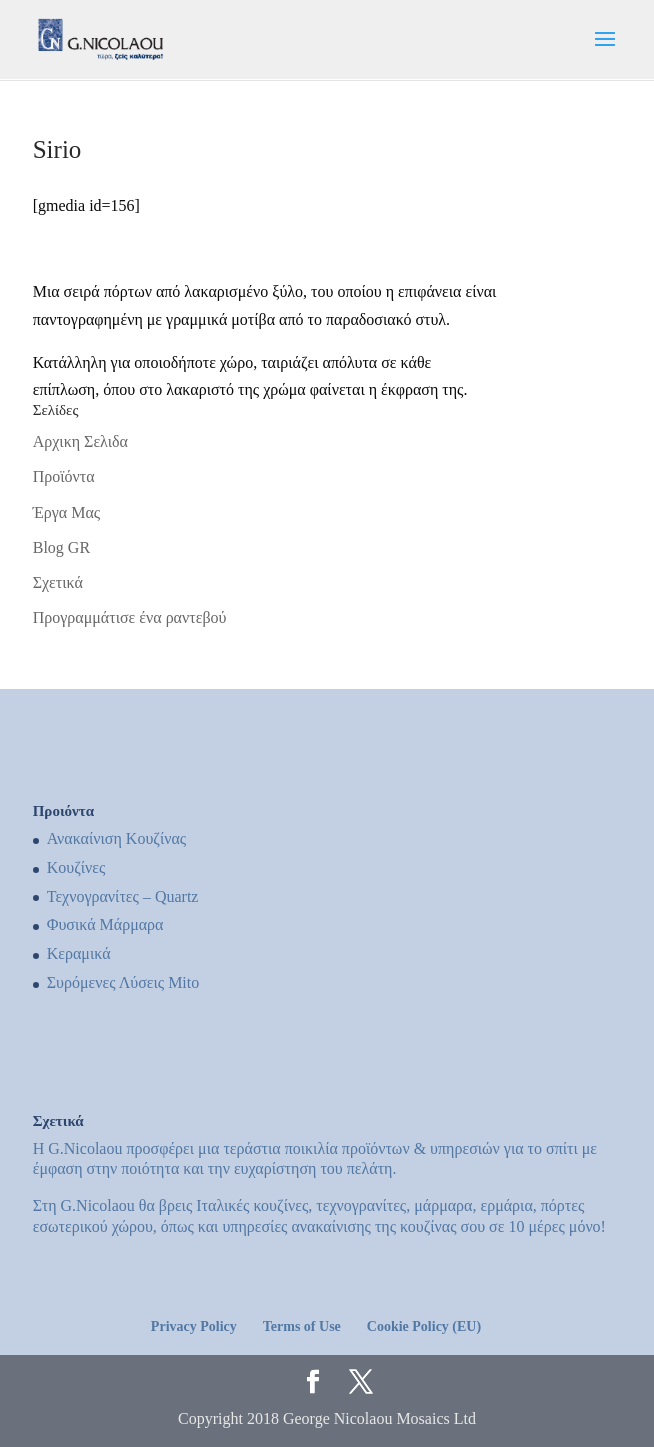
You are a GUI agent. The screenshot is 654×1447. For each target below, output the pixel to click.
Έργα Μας (66, 512)
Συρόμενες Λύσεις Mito (123, 982)
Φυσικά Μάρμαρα (105, 924)
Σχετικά (58, 582)
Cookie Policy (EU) (424, 1326)
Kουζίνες (76, 867)
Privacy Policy (194, 1326)
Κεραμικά (79, 953)
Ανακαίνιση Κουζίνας (116, 838)
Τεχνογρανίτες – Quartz (123, 896)
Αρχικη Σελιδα (80, 441)
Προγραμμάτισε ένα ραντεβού (130, 617)
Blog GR (61, 547)
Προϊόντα (64, 476)
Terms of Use (302, 1326)
